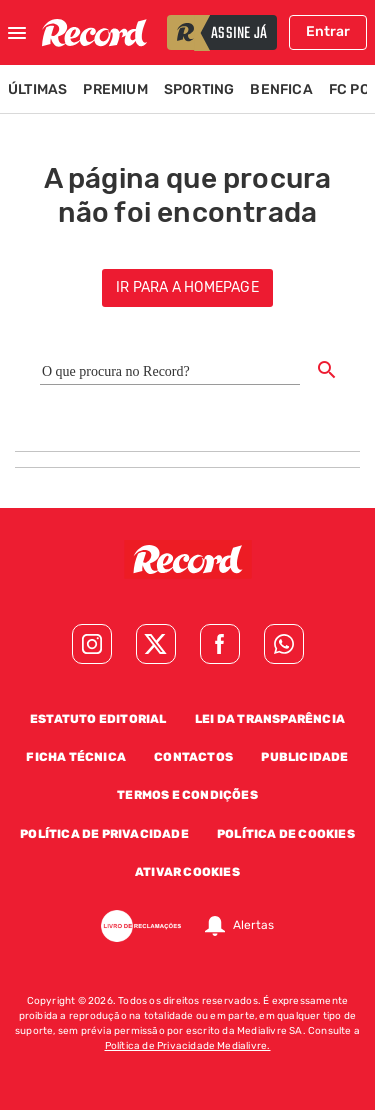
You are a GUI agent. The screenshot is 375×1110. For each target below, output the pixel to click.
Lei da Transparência (270, 719)
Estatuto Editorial (98, 719)
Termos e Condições (187, 795)
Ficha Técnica (76, 757)
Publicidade (304, 757)
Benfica (281, 89)
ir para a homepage (187, 287)
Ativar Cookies (187, 872)
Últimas (37, 89)
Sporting (199, 89)
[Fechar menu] (17, 33)
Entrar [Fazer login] (328, 31)
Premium (115, 89)
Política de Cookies (286, 834)
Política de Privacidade (104, 834)
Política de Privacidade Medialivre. (188, 1046)
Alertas (253, 926)
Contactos (193, 757)
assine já (239, 34)
